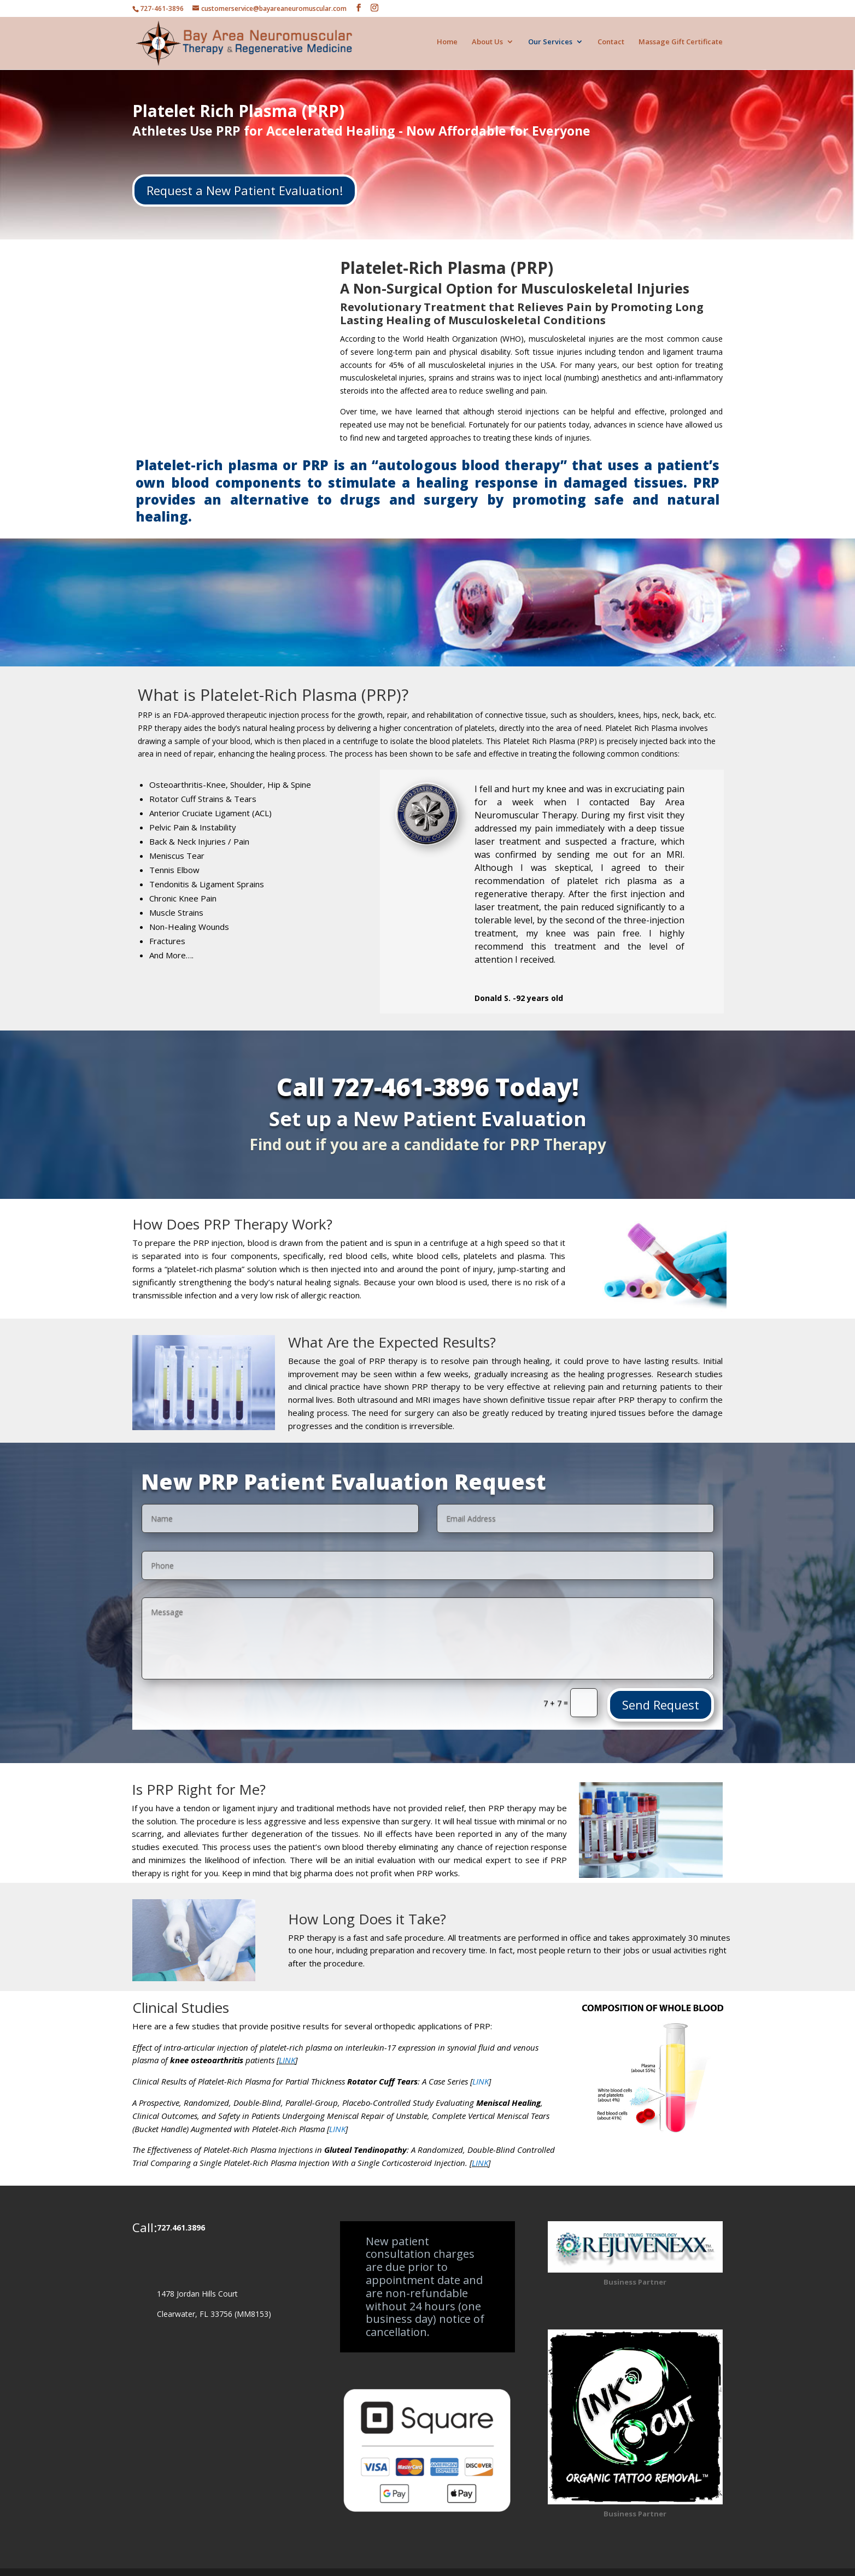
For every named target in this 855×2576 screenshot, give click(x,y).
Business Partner (635, 2273)
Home (447, 44)
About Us (487, 44)
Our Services (550, 44)
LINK (287, 2050)
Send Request (660, 1695)
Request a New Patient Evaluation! (245, 181)
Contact (611, 44)
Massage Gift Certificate (681, 44)
